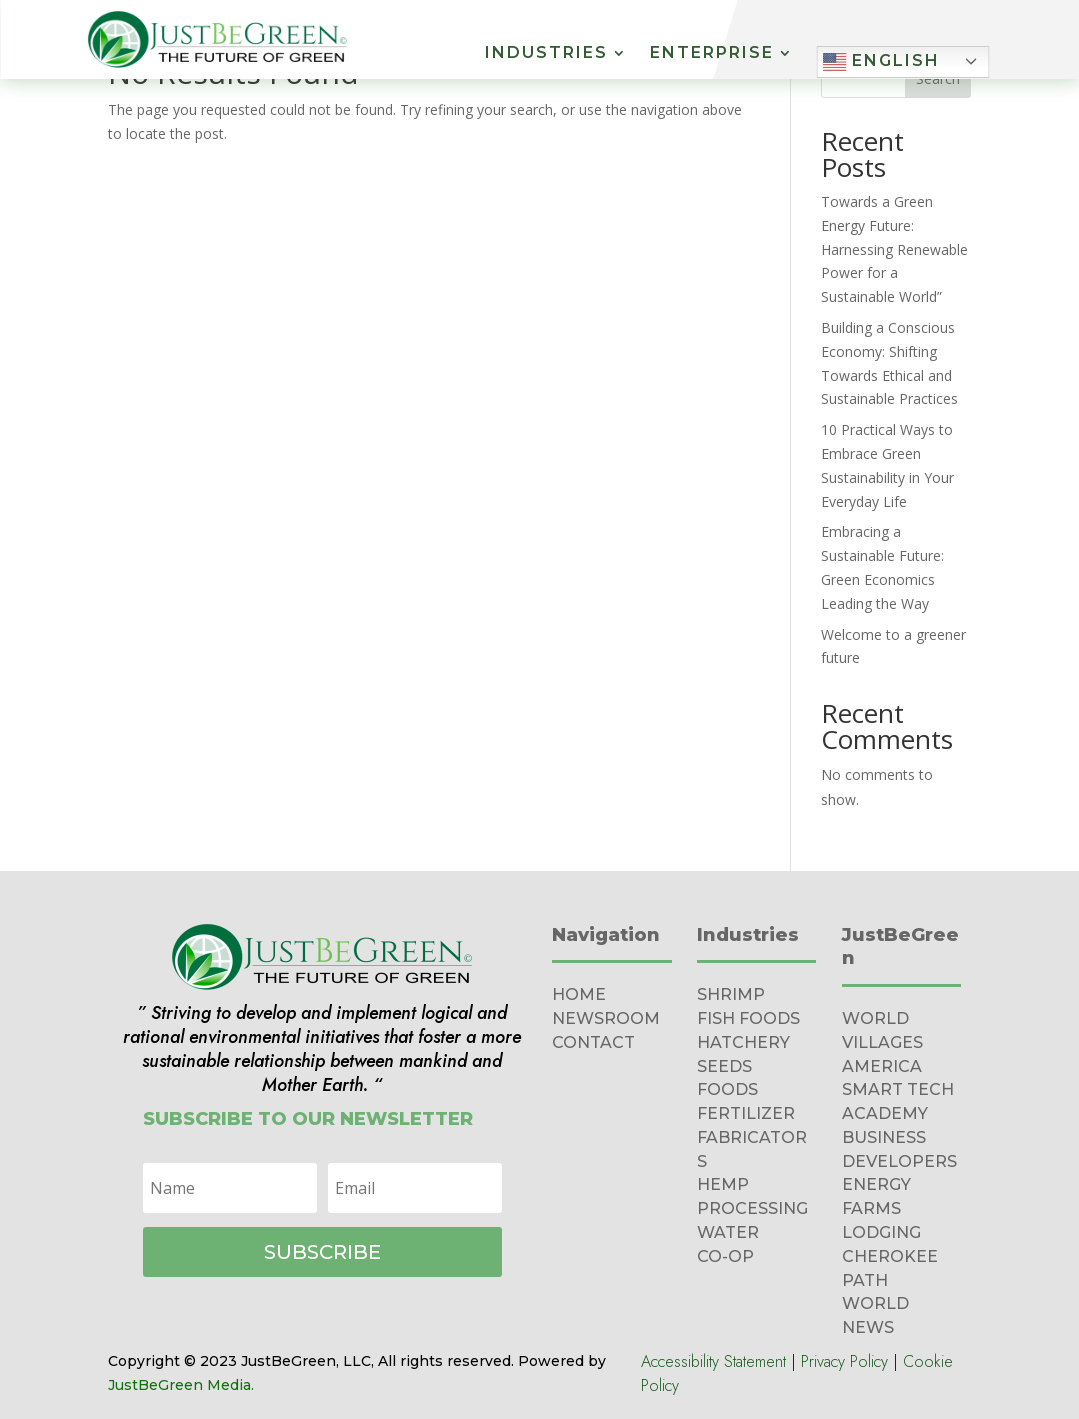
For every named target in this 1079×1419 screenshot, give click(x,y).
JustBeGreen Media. (181, 1385)
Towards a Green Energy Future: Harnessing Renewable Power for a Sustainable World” (894, 249)
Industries (546, 54)
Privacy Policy (844, 1361)
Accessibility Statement (713, 1361)
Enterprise (712, 54)
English (881, 62)
